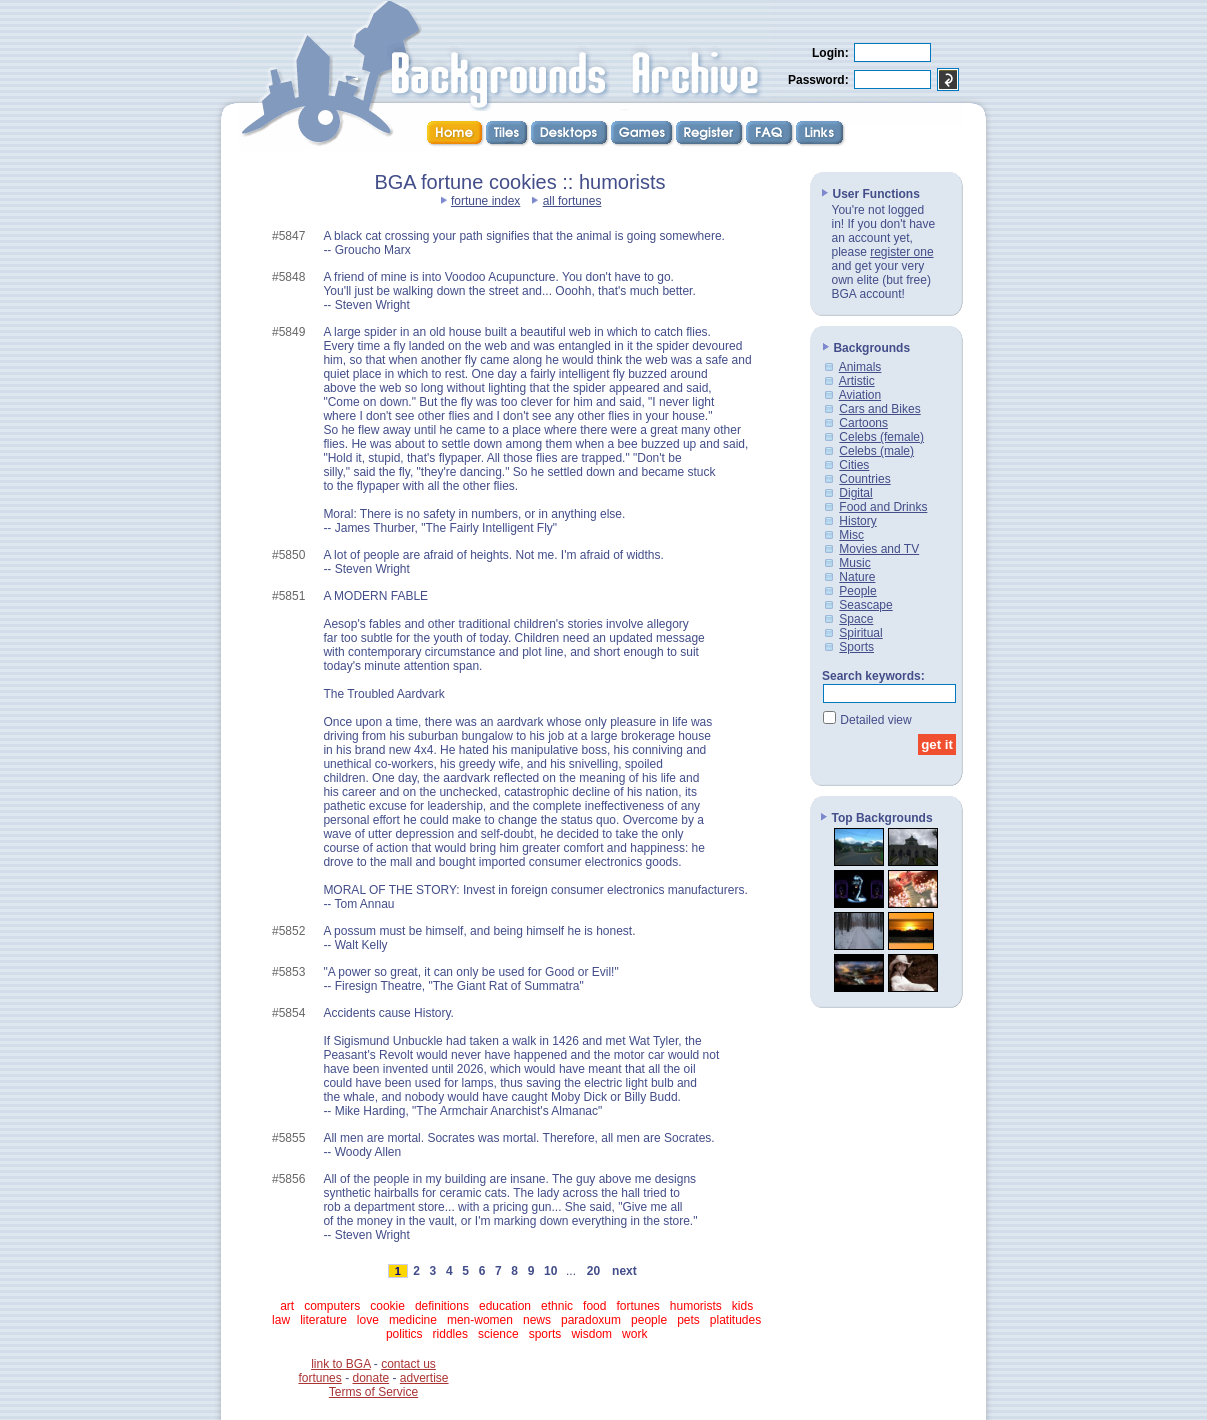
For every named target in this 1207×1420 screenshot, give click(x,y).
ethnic (557, 1306)
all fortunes (572, 201)
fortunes (637, 1306)
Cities (854, 465)
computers (332, 1306)
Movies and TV (879, 549)
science (498, 1334)
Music (854, 563)
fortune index (485, 201)
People (857, 591)
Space (856, 619)
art (287, 1306)
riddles (450, 1334)
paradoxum (591, 1320)
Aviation (860, 395)
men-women (480, 1320)
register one (901, 252)
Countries (864, 479)
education (505, 1306)
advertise (424, 1378)
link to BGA (340, 1364)
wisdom (591, 1334)
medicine (413, 1320)
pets (688, 1320)
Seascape (865, 605)
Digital (855, 493)
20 (593, 1271)
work (634, 1334)
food (594, 1306)
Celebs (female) (881, 437)
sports (545, 1334)
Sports (856, 647)
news (537, 1320)
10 (551, 1271)
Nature (857, 577)
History (857, 521)
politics (404, 1334)
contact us (408, 1364)
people (649, 1320)
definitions (442, 1306)
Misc (851, 535)
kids (742, 1306)
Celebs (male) (876, 451)
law (281, 1320)
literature (323, 1320)
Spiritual (860, 633)
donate (370, 1378)
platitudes (735, 1320)
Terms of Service (373, 1392)
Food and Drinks (883, 507)
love (368, 1320)
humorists (696, 1306)
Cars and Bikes (879, 409)
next (624, 1271)
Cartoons (863, 423)
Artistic (857, 381)
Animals (860, 367)
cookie (387, 1306)
